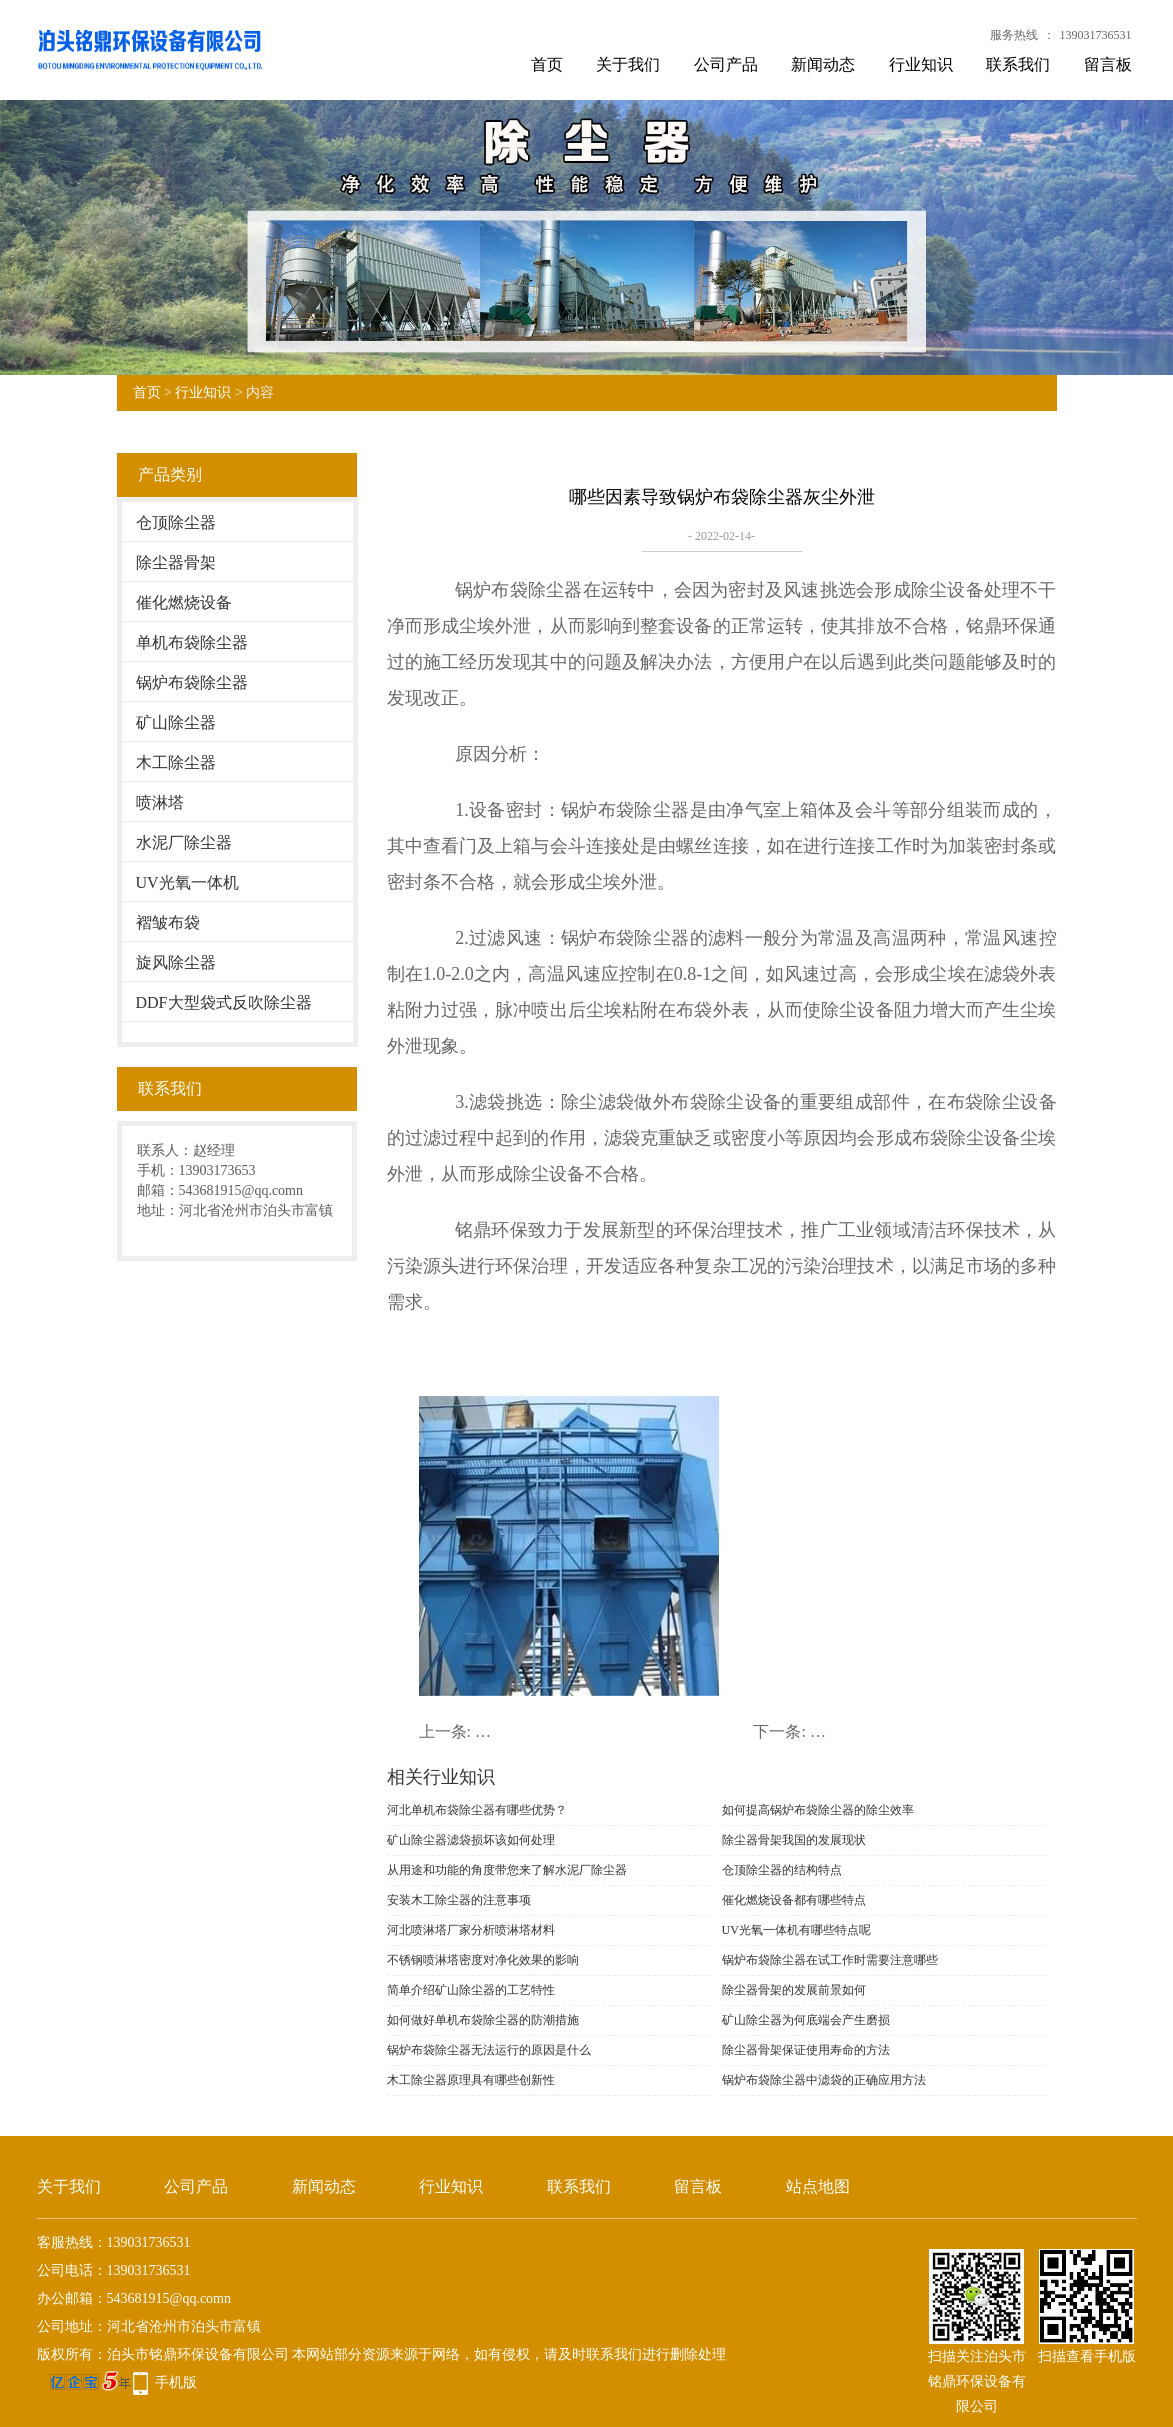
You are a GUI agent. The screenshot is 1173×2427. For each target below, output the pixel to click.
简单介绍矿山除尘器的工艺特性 (471, 1990)
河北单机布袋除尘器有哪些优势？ (477, 1810)
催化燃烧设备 (184, 602)
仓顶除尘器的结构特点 (782, 1870)
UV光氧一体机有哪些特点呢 (796, 1930)
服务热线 (1014, 35)
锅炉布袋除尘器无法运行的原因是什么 (489, 2050)
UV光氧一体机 (187, 882)
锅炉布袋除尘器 (192, 682)
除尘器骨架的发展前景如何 (794, 1990)
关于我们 (628, 64)
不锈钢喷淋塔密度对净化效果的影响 (483, 1960)
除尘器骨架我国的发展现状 (794, 1840)
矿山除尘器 (176, 722)
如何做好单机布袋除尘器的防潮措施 (483, 2020)
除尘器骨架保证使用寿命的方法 (806, 2050)
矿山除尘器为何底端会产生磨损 (806, 2020)
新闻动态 (823, 64)
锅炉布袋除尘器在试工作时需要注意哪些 (830, 1960)
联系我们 (1018, 64)
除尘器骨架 (176, 562)
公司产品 (726, 64)
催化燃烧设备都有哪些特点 (794, 1900)
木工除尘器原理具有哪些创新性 (471, 2080)
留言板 (1108, 64)
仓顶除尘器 (176, 522)
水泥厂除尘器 (184, 842)
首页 (547, 64)
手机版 (176, 2382)
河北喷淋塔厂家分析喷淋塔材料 (471, 1930)
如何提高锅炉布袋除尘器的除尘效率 (818, 1810)
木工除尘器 (176, 762)
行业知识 (921, 64)
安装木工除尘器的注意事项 (459, 1900)
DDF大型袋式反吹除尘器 (224, 1002)
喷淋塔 (160, 802)
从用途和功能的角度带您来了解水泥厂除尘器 (507, 1870)
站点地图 (818, 2186)
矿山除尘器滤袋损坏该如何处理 (471, 1840)
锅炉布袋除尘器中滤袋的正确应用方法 (824, 2080)
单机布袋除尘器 (192, 642)
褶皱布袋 (168, 922)
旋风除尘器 (176, 962)
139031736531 (1096, 35)
